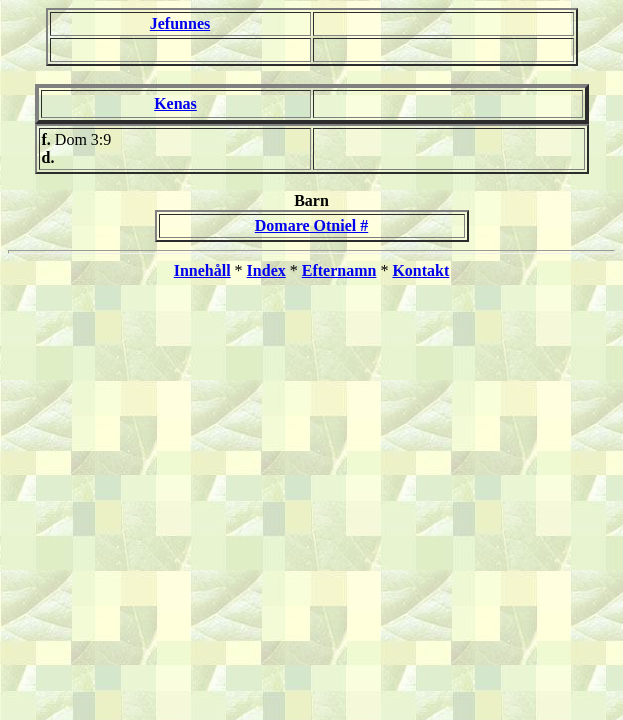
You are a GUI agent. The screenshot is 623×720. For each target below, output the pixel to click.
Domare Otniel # (311, 225)
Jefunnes (180, 23)
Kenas (175, 103)
